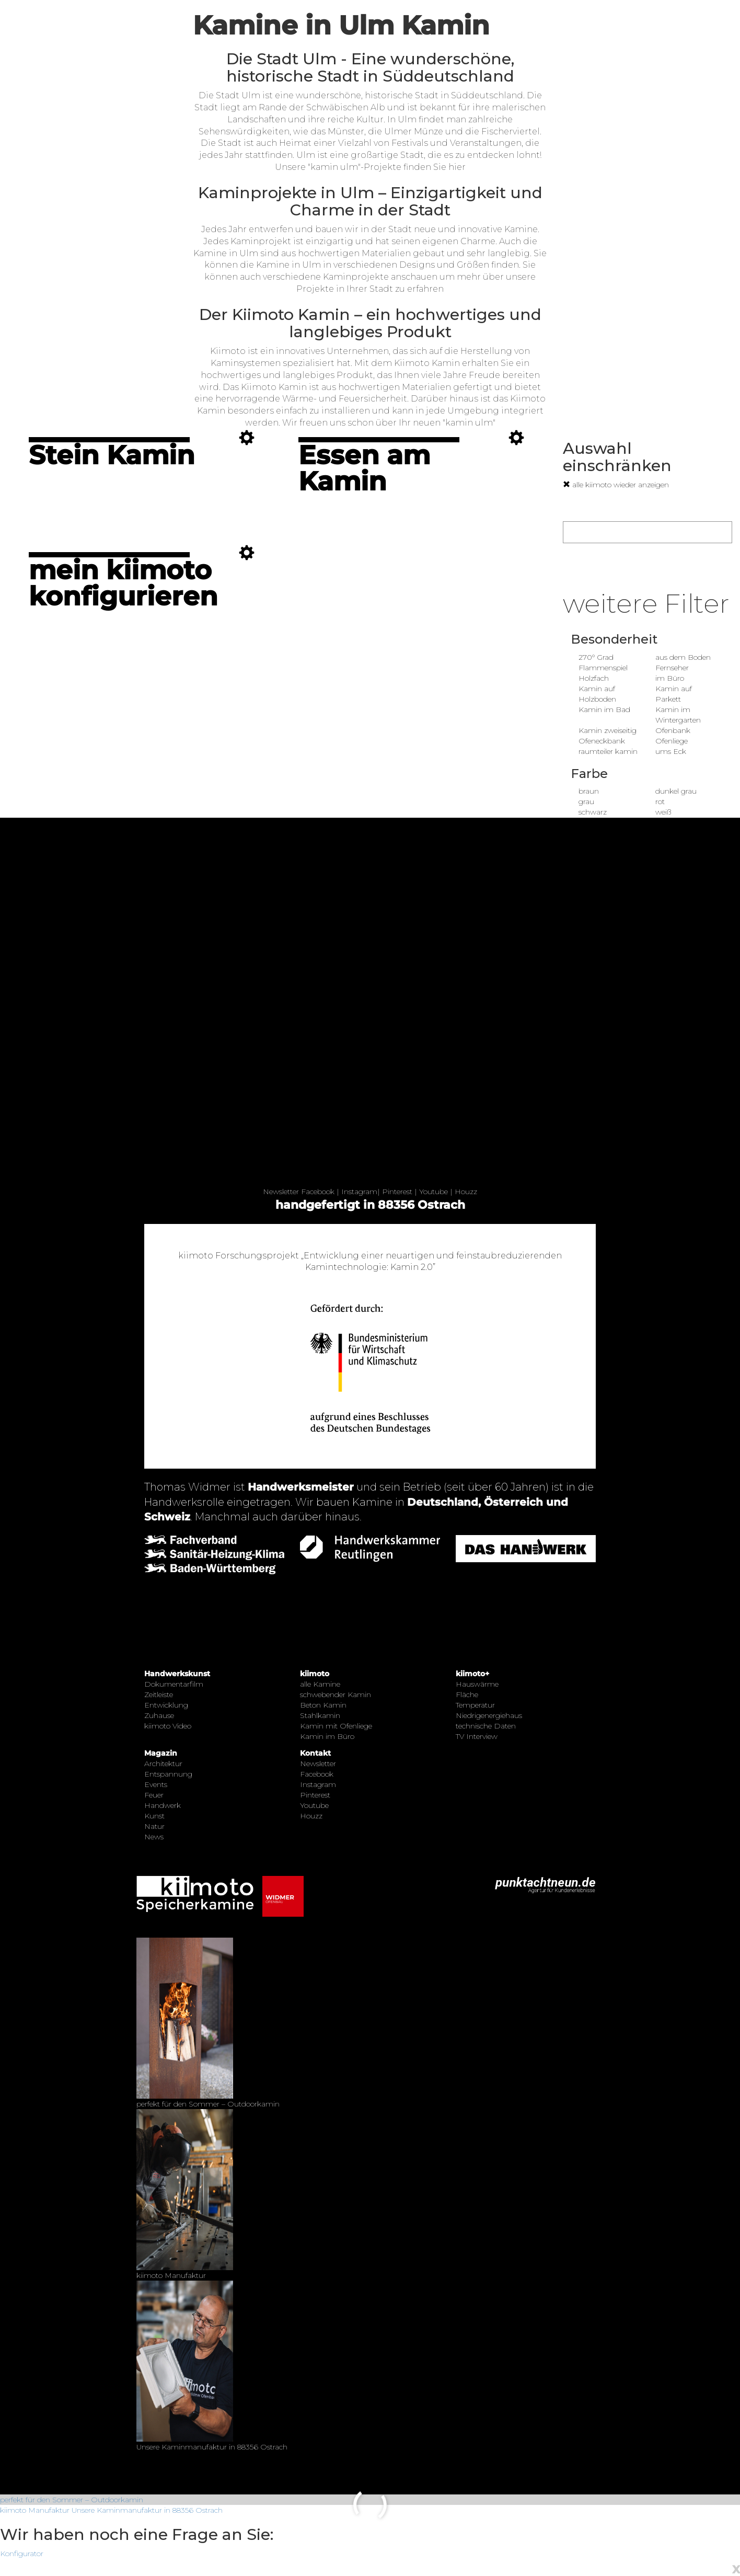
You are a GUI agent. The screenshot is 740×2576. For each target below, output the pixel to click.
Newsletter (281, 1191)
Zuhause (159, 1715)
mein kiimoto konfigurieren (123, 583)
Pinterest (397, 1191)
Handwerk (162, 1805)
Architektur (163, 1763)
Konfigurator (21, 2553)
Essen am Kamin (364, 468)
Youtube (433, 1191)
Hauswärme (477, 1684)
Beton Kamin (323, 1705)
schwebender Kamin (335, 1694)
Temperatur (475, 1705)
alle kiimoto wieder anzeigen (616, 484)
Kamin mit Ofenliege (336, 1726)
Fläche (467, 1694)
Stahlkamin (320, 1715)
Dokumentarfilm (173, 1684)
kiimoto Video (167, 1726)
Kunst (154, 1816)
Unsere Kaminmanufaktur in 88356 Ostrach (147, 2510)
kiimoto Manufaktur (35, 2510)
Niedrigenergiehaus (489, 1715)
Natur (154, 1826)
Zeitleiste (158, 1694)
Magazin (160, 1753)
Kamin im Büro (327, 1736)
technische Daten (486, 1726)
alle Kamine (320, 1684)
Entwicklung (166, 1705)
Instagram (359, 1191)
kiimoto (314, 1673)
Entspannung (168, 1774)
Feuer (154, 1795)
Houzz (466, 1191)
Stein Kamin (112, 455)
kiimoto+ (472, 1673)
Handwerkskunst (177, 1673)
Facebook (317, 1191)
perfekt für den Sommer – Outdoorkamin (71, 2499)
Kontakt (315, 1753)
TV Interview (477, 1736)
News (154, 1836)
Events (155, 1784)
